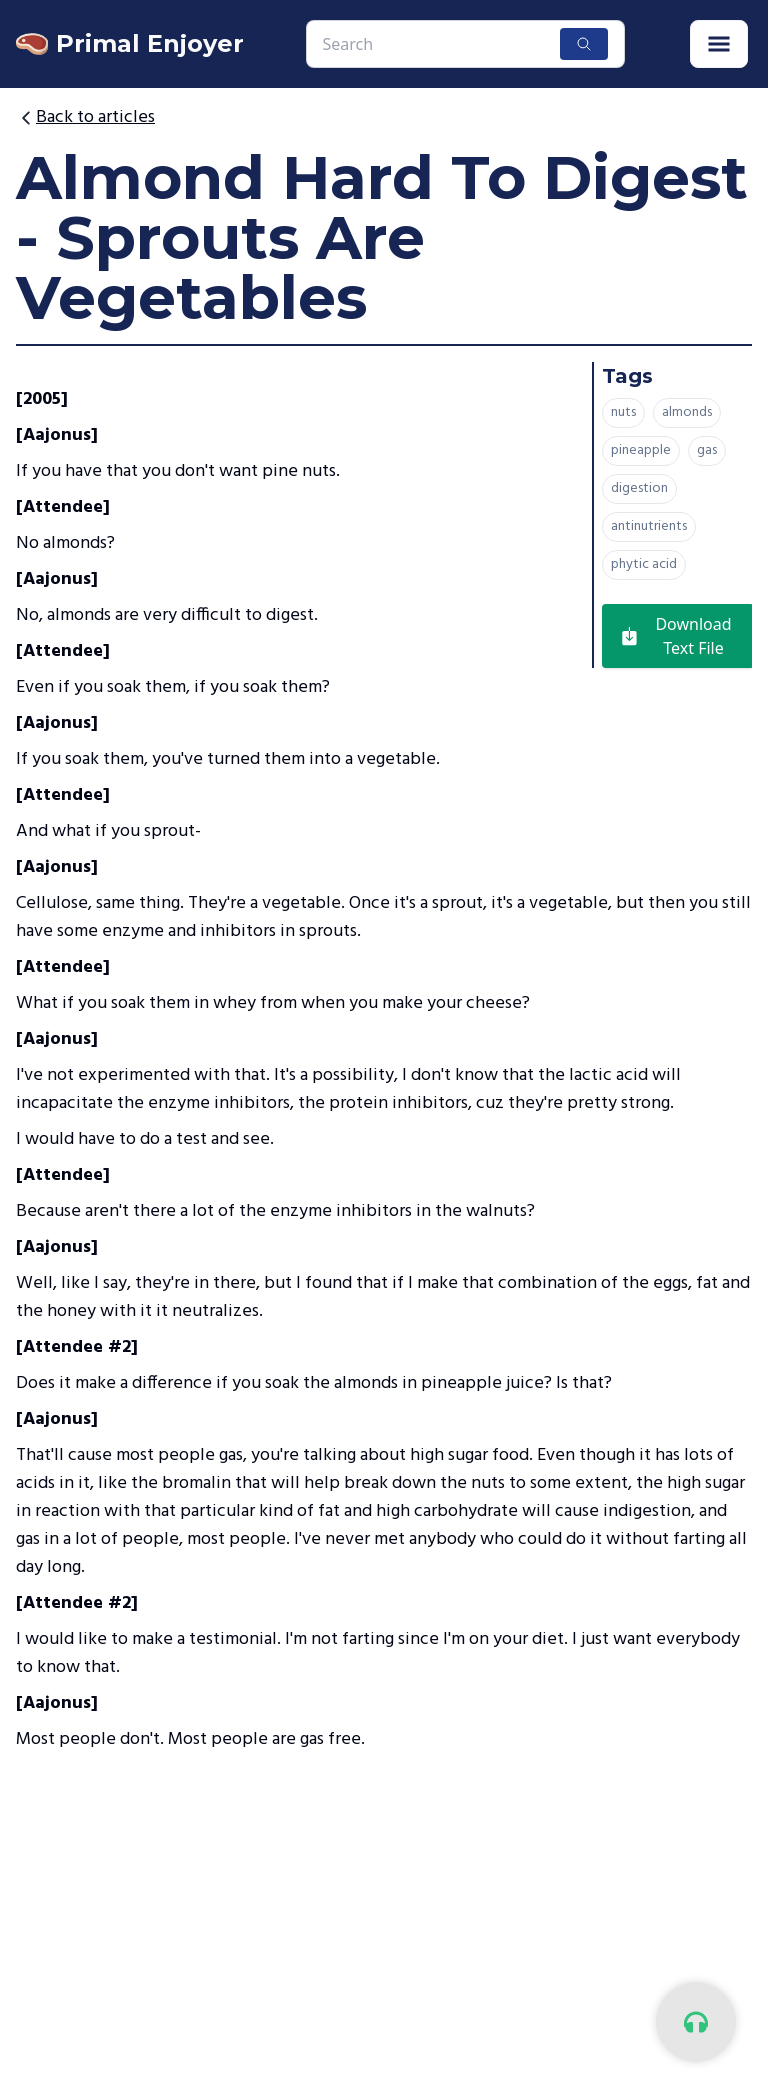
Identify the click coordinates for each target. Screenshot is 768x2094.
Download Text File (675, 636)
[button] (719, 44)
